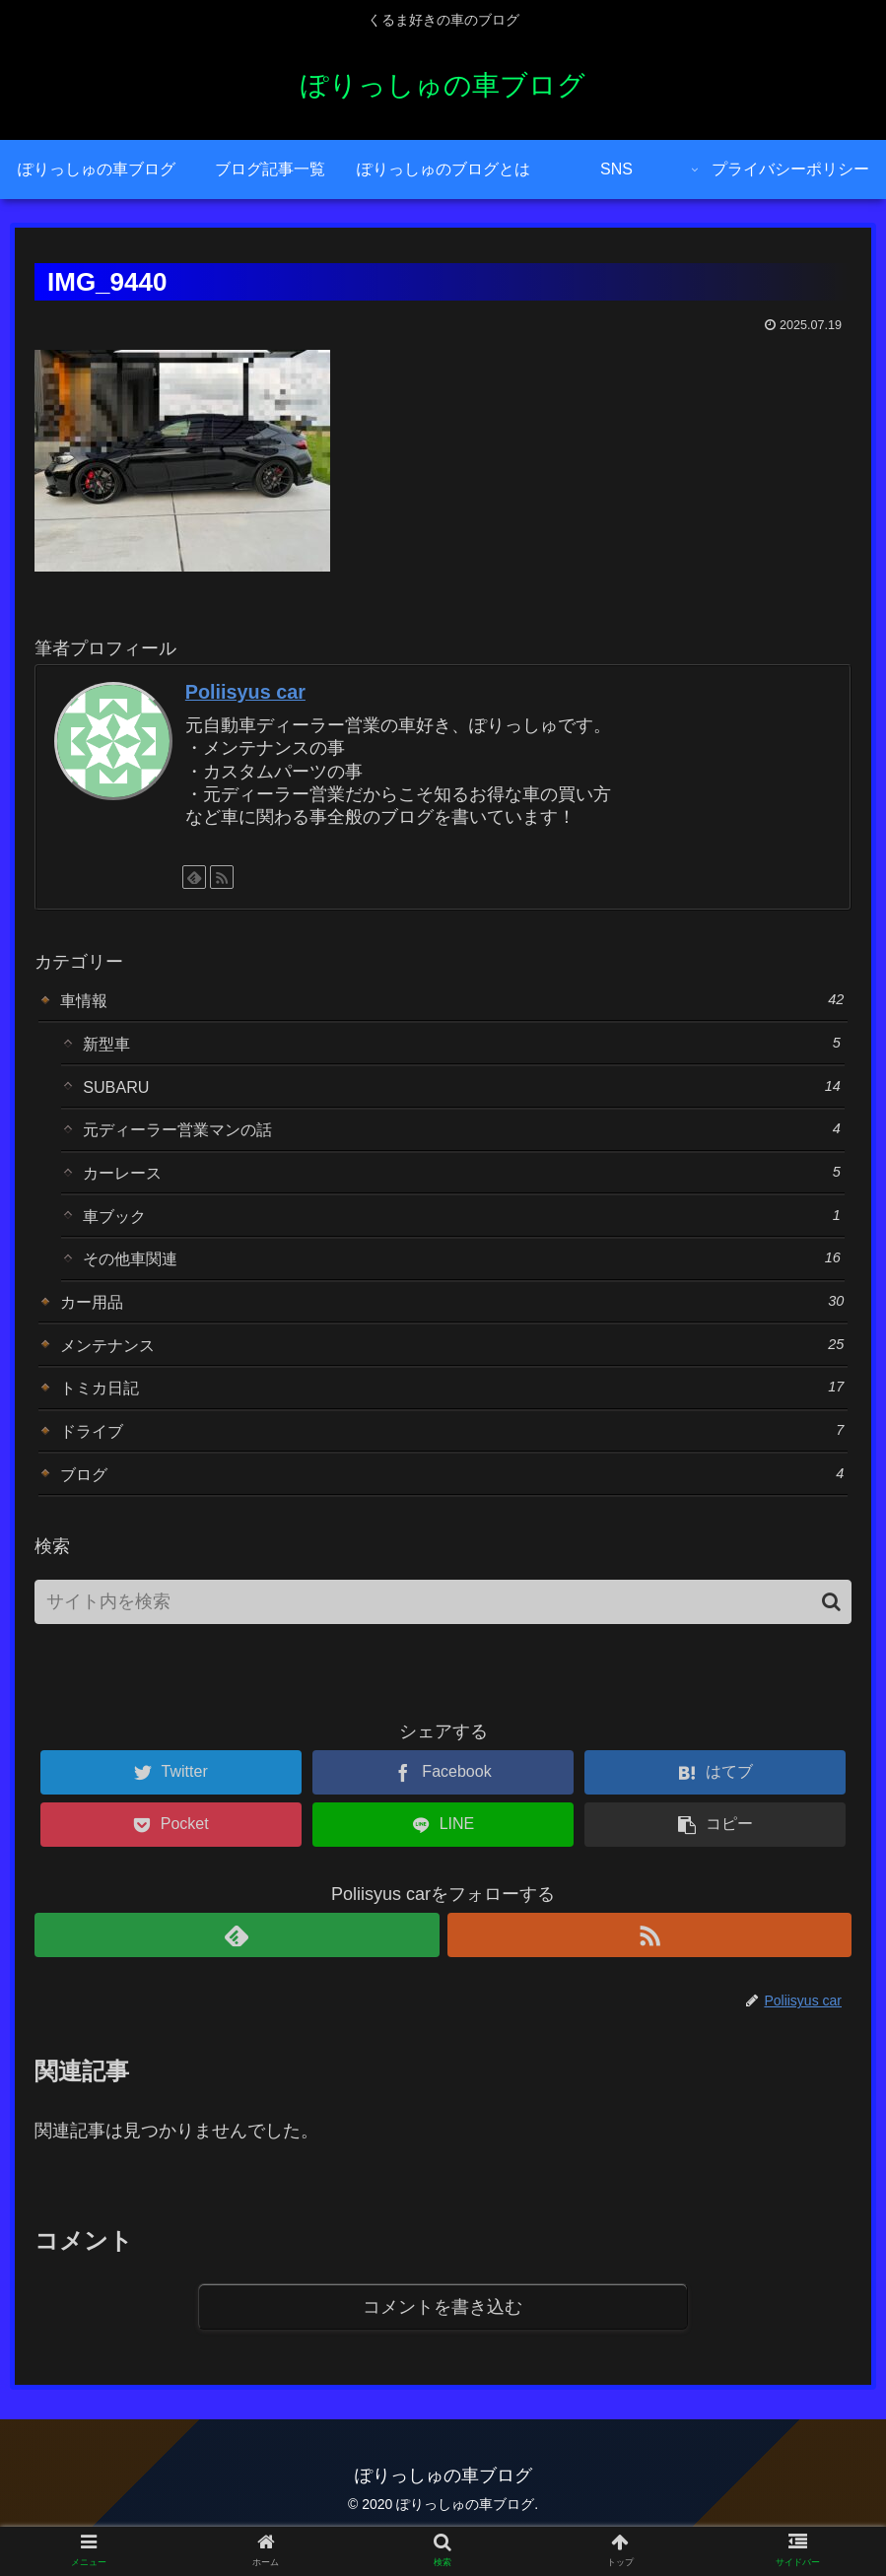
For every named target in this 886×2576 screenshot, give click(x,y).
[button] (831, 1641)
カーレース (462, 1186)
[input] (443, 1641)
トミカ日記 (452, 1417)
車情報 (452, 1000)
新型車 (462, 1047)
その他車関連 (462, 1278)
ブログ (452, 1510)
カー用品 (452, 1325)
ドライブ (452, 1464)
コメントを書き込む (443, 2348)
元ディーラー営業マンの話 (462, 1139)
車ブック (462, 1232)
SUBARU (462, 1093)
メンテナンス (452, 1371)
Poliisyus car (245, 692)
